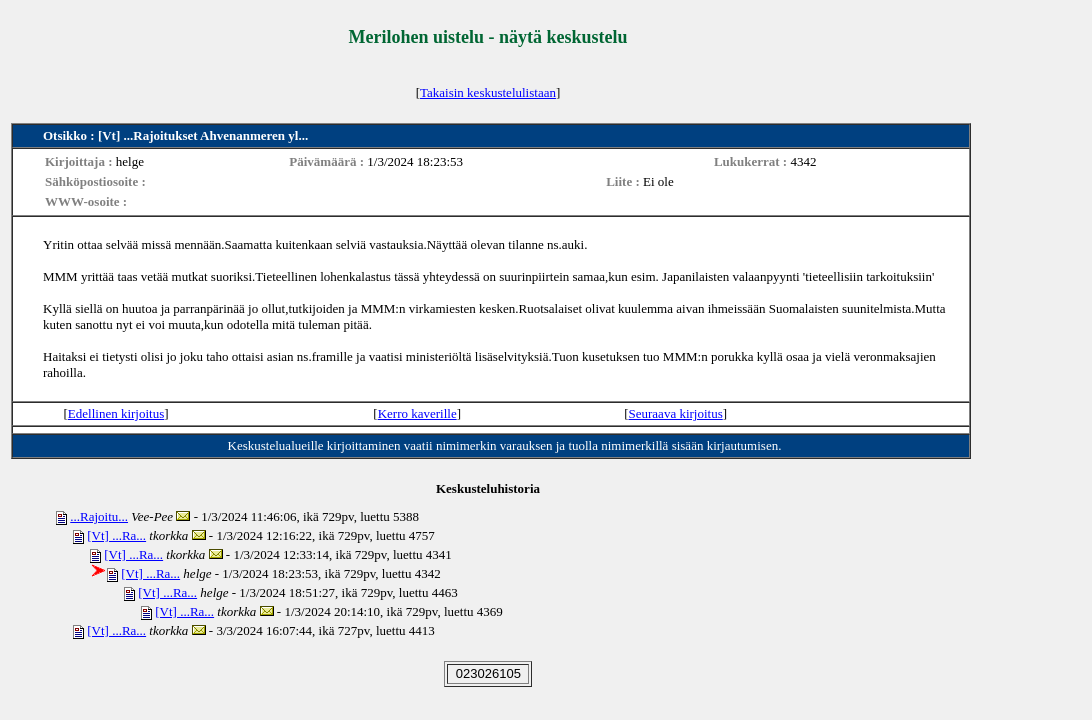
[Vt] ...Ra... (116, 535)
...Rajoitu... (99, 516)
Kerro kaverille (417, 413)
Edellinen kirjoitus (116, 413)
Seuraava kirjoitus (676, 413)
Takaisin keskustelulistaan (488, 92)
